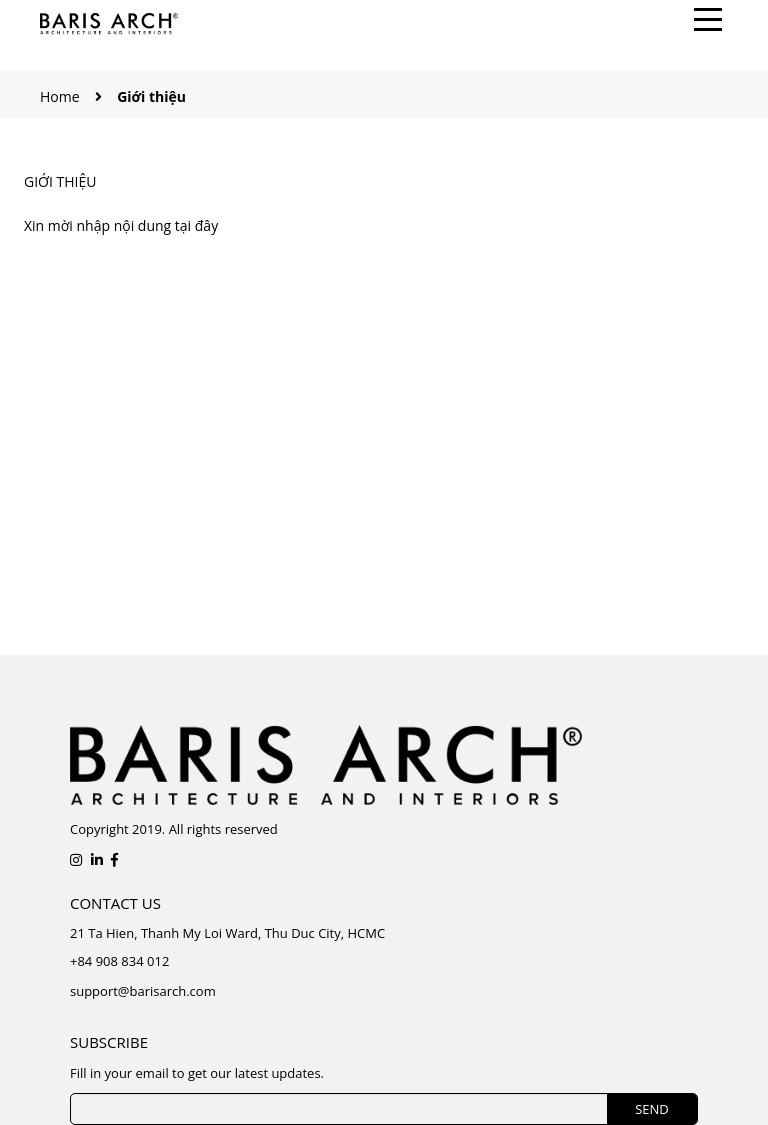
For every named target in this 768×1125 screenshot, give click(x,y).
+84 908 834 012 (119, 961)
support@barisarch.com (143, 991)
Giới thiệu (60, 181)
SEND (652, 1109)
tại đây (196, 225)
